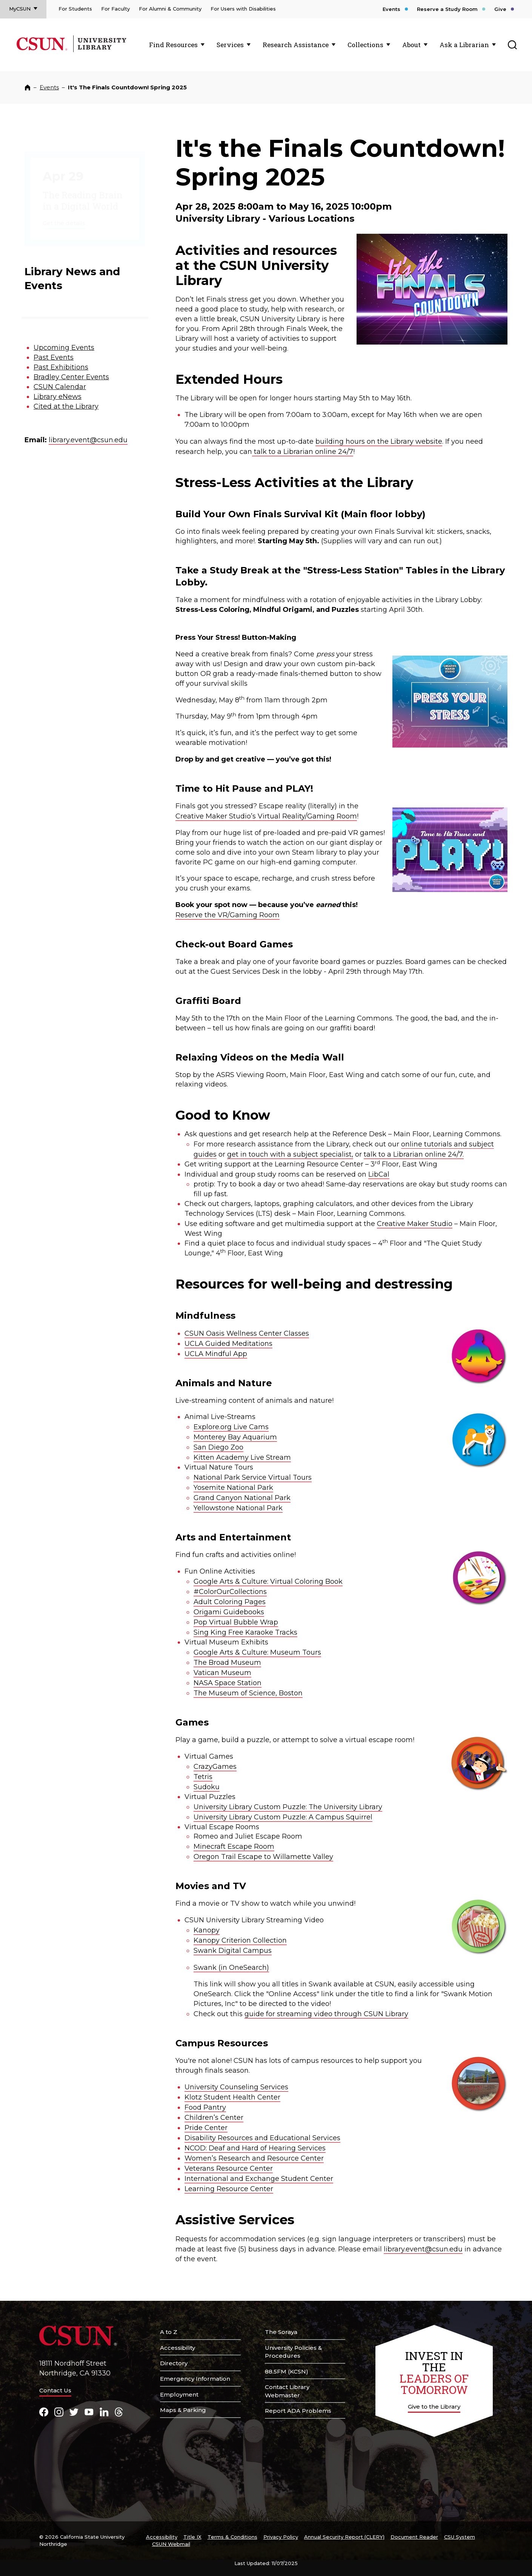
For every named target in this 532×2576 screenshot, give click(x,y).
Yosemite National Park (233, 1487)
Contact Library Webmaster (287, 2391)
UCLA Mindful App (216, 1354)
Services (230, 44)
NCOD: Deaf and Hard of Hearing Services (255, 2148)
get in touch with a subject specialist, (290, 1154)
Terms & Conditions (232, 2537)
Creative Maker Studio (414, 1224)
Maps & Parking (183, 2410)
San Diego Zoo (218, 1447)
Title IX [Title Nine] (192, 2537)
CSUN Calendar (60, 387)
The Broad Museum (227, 1662)
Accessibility (177, 2347)
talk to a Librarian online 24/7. (414, 1154)
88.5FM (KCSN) (286, 2371)
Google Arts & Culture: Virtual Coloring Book (268, 1581)
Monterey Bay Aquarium (235, 1437)
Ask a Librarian (464, 44)
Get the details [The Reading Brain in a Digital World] (64, 211)
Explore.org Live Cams (231, 1427)
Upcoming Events (64, 347)
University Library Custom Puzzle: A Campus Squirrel (283, 1817)
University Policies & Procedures (293, 2352)
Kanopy (207, 1930)
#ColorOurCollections (230, 1592)
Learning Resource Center (229, 2189)
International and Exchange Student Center (259, 2179)
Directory (174, 2363)
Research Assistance (296, 44)
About (411, 44)
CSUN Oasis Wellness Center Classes (247, 1333)
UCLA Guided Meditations (228, 1343)
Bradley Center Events (71, 377)
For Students (75, 9)
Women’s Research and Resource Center (254, 2158)
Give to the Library (434, 2406)
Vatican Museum (222, 1673)
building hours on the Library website (378, 441)
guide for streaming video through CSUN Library (326, 2014)
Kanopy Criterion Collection (240, 1940)
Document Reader (414, 2537)
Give (500, 9)
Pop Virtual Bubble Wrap (236, 1622)
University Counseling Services (236, 2087)
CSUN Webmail (171, 2544)
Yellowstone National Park (238, 1508)
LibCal (378, 1174)
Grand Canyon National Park (242, 1498)
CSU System (459, 2537)
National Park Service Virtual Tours (253, 1477)
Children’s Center (214, 2117)
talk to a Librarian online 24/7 (302, 451)
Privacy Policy (280, 2537)
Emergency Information (195, 2378)
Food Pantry (205, 2107)
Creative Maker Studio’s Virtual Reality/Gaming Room (266, 816)
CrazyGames (215, 1766)
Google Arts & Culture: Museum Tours (257, 1652)
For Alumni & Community (170, 9)
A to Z (168, 2331)
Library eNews (57, 396)
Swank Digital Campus (233, 1950)
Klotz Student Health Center (232, 2097)
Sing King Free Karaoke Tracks (245, 1632)
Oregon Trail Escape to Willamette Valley (263, 1857)
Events (391, 9)
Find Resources (173, 44)
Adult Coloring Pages (230, 1602)
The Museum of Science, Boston (248, 1693)
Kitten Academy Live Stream (242, 1457)
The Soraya (281, 2331)
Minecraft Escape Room (234, 1846)
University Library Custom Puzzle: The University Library (288, 1807)
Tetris (203, 1777)
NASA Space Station (227, 1683)
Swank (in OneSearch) (231, 1967)
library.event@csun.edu (88, 440)
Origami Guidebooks (229, 1612)
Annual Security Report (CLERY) (344, 2537)
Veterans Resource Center (229, 2168)
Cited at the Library (66, 406)
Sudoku (207, 1787)
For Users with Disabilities (243, 9)
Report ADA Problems (298, 2410)
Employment (179, 2394)
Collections (365, 44)
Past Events (54, 357)
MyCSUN (20, 9)
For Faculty (115, 9)
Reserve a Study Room (447, 9)
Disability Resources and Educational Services (262, 2138)
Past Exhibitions (61, 367)
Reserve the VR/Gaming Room (227, 915)
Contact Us (55, 2390)
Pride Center (206, 2128)
